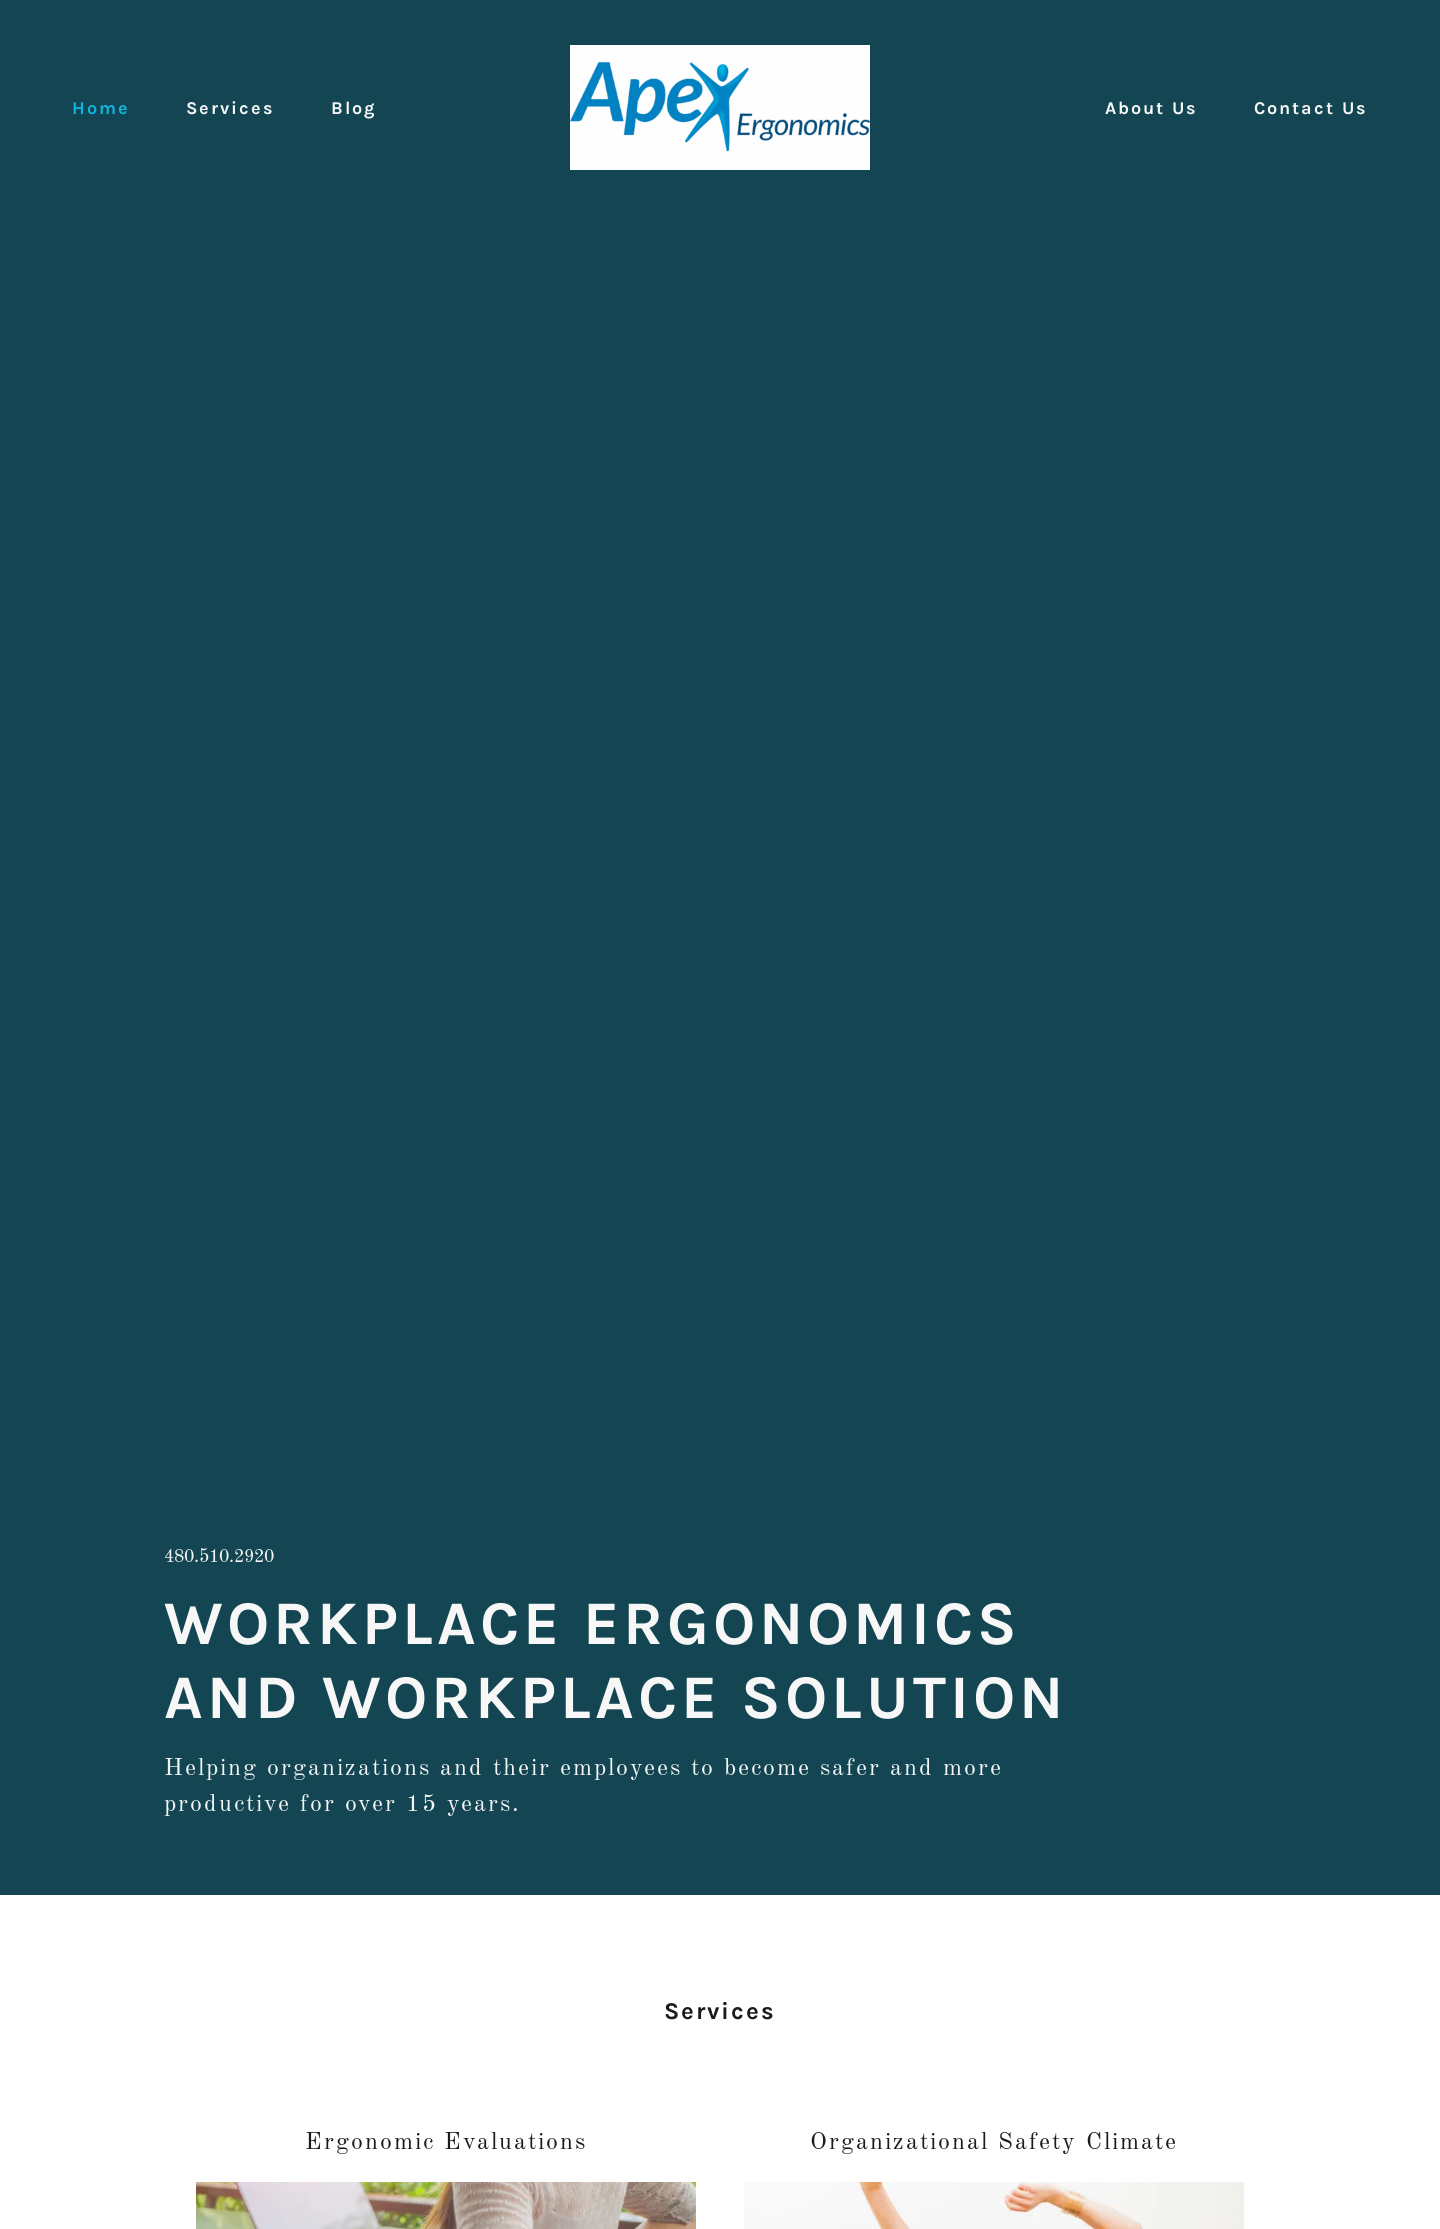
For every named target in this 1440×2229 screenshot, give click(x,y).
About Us (1151, 108)
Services (230, 108)
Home (101, 108)
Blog (353, 108)
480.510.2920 (219, 1557)
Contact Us (1311, 108)
